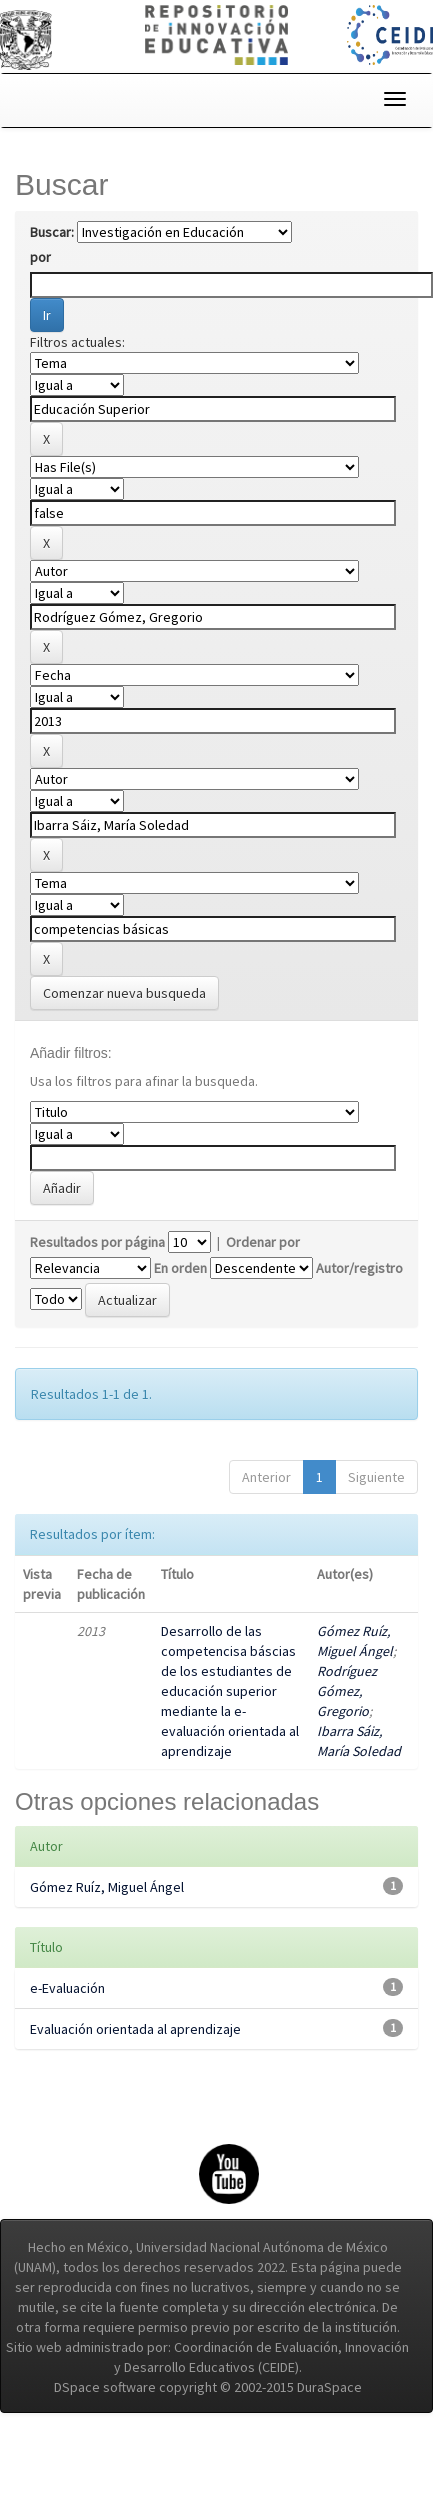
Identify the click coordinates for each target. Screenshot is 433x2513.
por (40, 257)
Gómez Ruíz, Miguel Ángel (107, 1887)
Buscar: (52, 232)
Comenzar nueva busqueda (124, 993)
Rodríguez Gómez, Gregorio (347, 1691)
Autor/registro (359, 1268)
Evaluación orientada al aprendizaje (135, 2029)
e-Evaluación (67, 1988)
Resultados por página (97, 1242)
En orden (180, 1268)
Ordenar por (263, 1242)
